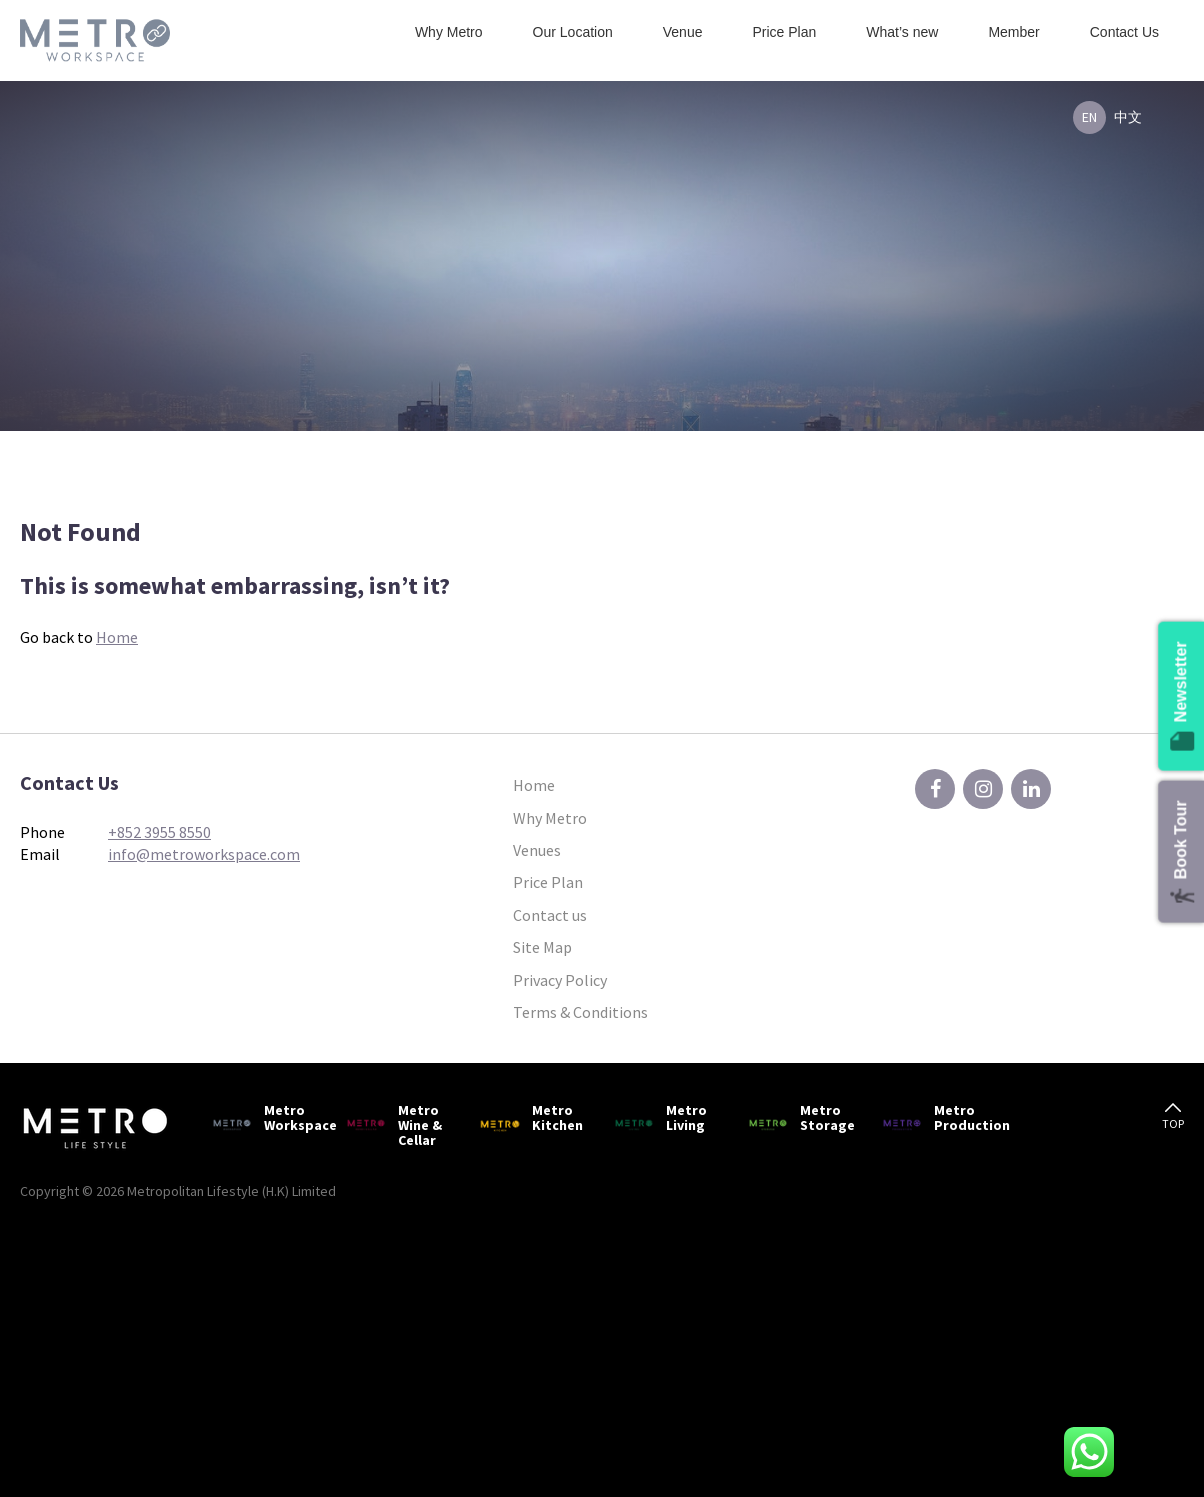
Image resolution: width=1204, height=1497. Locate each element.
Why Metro (449, 32)
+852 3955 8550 (159, 832)
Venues (537, 850)
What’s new (902, 32)
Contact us (550, 915)
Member (1013, 32)
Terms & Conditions (580, 1012)
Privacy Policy (560, 980)
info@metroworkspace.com (204, 854)
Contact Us (1124, 32)
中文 (1128, 117)
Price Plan (784, 32)
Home (117, 637)
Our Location (573, 32)
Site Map (542, 947)
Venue (683, 32)
